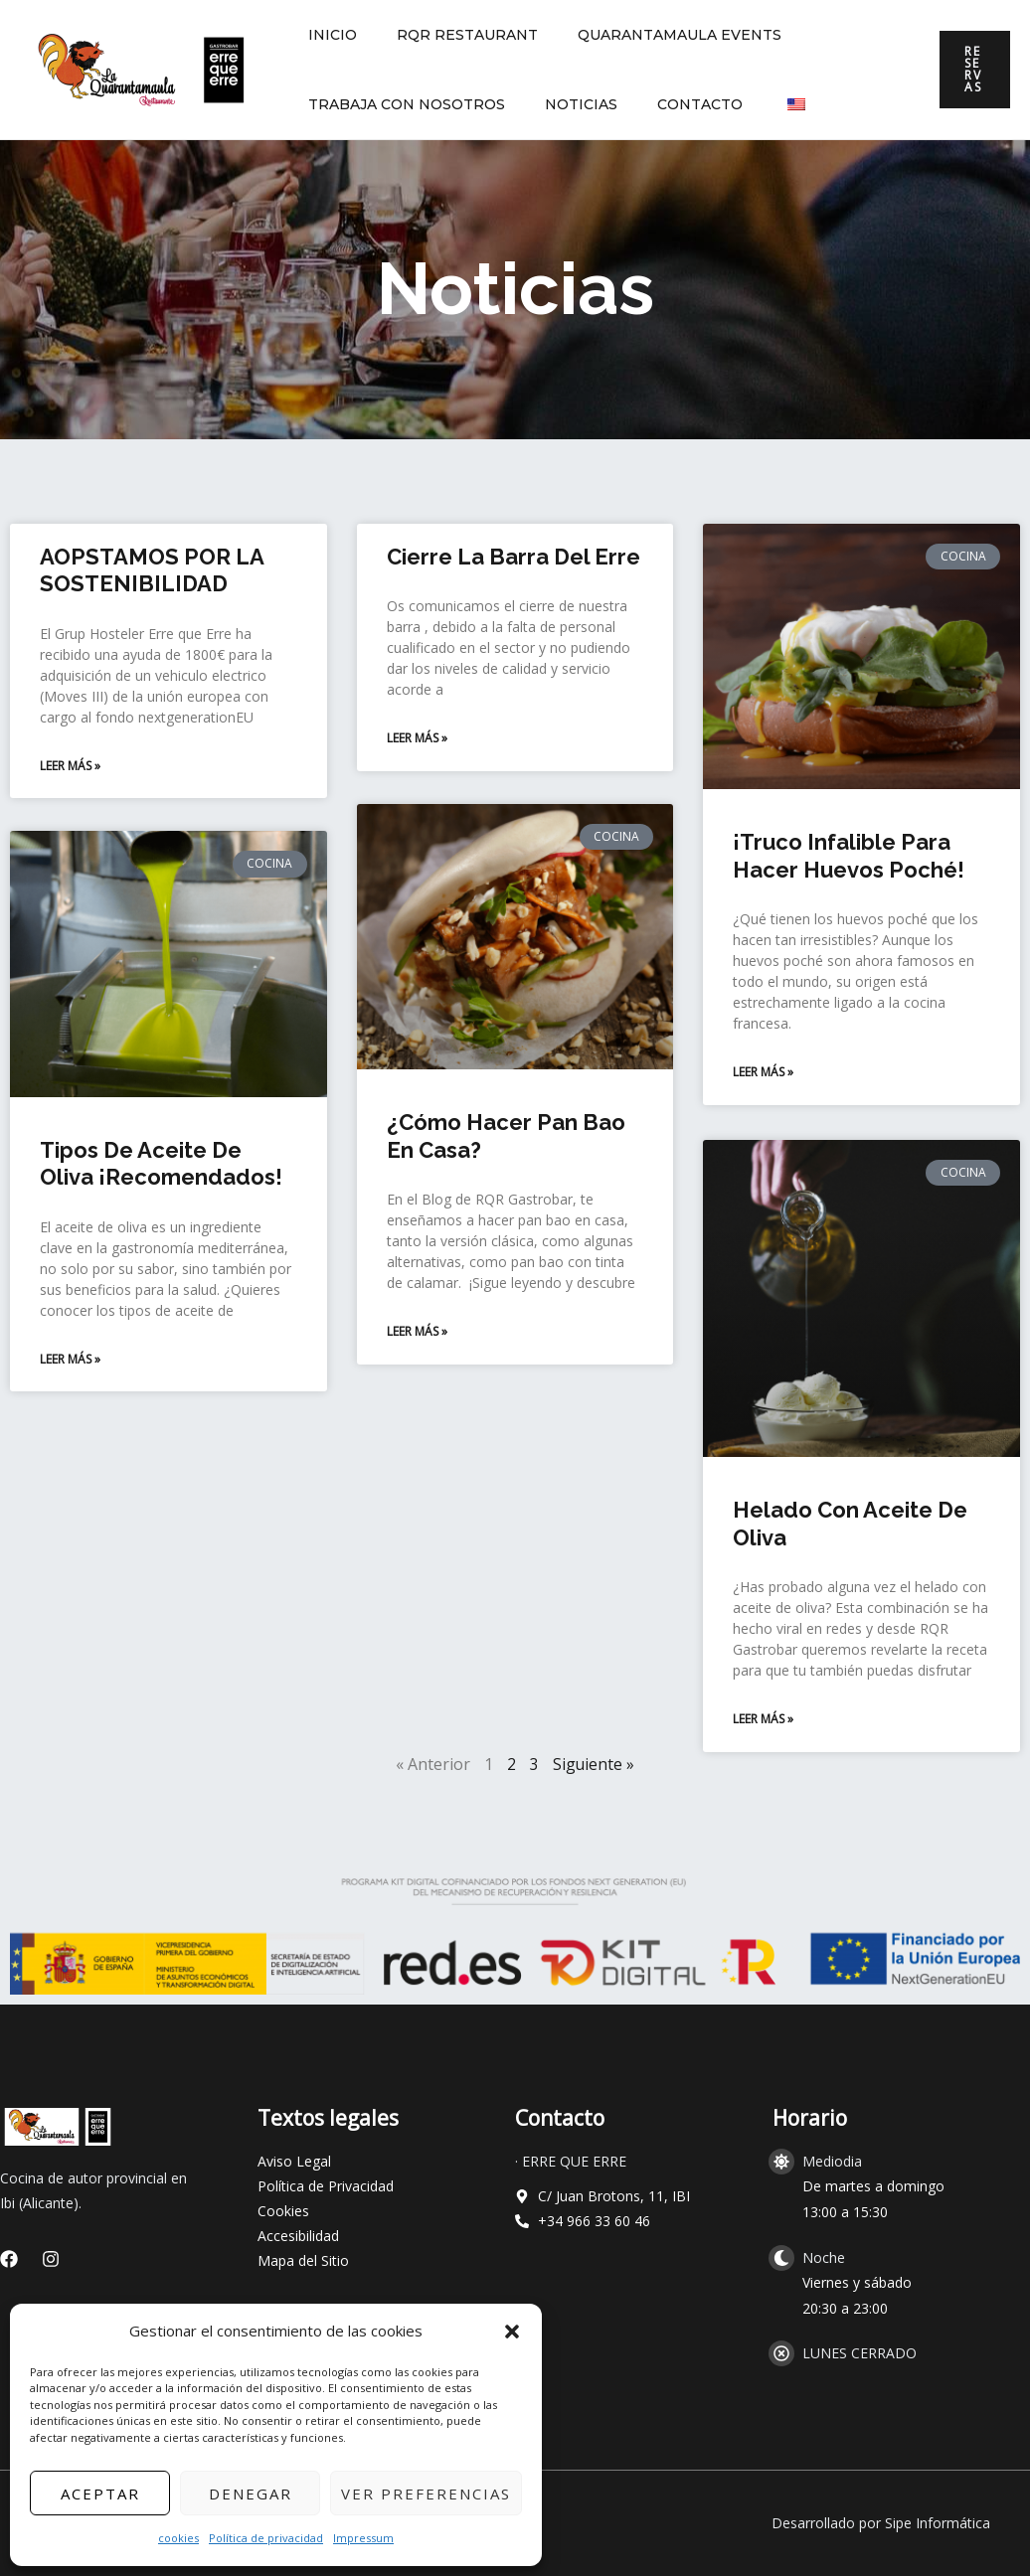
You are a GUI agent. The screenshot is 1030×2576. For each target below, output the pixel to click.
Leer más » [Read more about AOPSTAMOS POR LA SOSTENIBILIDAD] (70, 765)
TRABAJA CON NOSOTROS (400, 104)
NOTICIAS (563, 104)
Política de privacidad (266, 2537)
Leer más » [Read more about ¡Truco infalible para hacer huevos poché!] (763, 1071)
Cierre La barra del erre (513, 556)
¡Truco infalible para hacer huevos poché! (848, 856)
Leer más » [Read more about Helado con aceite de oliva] (763, 1718)
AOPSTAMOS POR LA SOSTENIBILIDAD (151, 570)
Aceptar (100, 2493)
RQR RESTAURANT (449, 35)
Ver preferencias (426, 2493)
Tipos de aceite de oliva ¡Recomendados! (161, 1166)
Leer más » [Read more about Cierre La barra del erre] (417, 737)
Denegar (250, 2493)
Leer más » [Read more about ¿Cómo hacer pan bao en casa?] (417, 1333)
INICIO (326, 35)
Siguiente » (594, 1764)
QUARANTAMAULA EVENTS (650, 35)
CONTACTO (670, 104)
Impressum (363, 2537)
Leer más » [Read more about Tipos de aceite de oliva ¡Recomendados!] (70, 1361)
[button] (512, 2331)
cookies (178, 2537)
